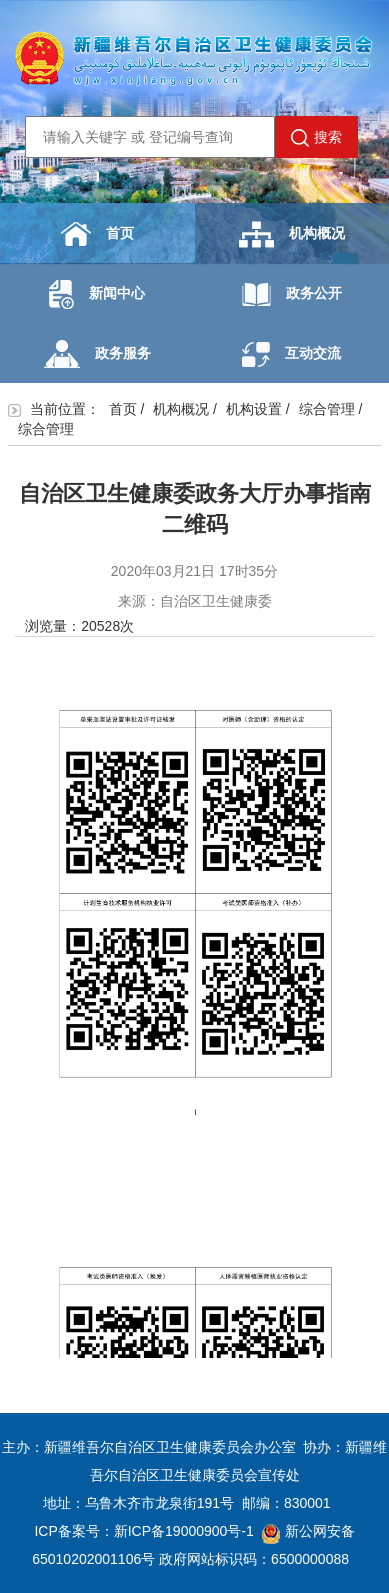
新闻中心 (97, 294)
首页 (97, 234)
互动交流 (291, 354)
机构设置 (254, 409)
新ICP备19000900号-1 (184, 1531)
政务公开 (292, 294)
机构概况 (292, 234)
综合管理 (327, 409)
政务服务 (97, 354)
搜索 (316, 138)
